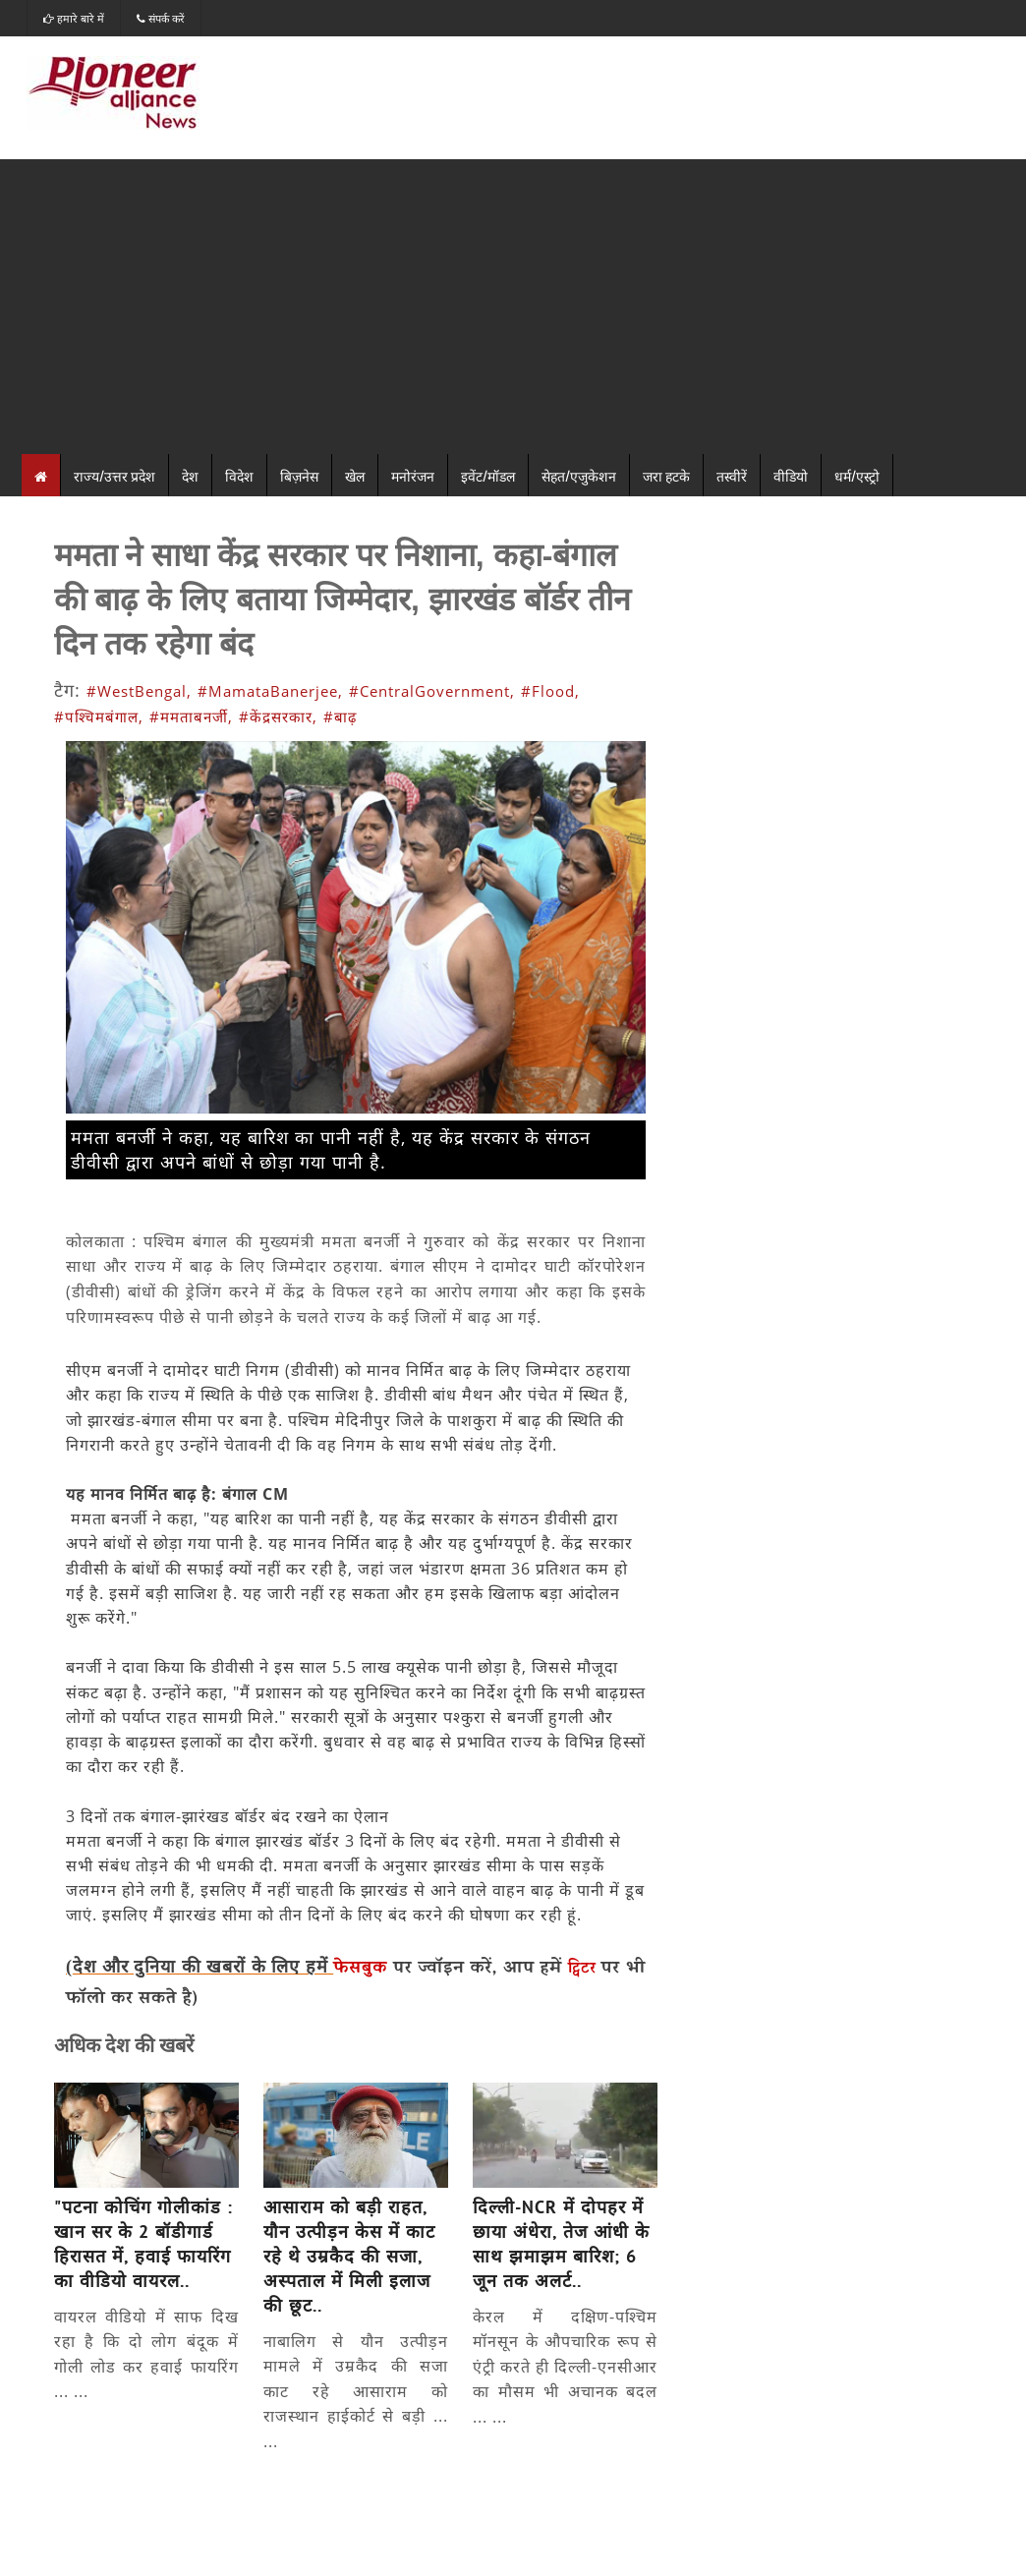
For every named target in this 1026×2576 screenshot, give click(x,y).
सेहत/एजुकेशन (579, 475)
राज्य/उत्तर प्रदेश (114, 475)
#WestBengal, (139, 691)
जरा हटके (666, 475)
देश (190, 475)
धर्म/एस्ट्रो (857, 475)
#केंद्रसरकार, (278, 716)
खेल (355, 475)
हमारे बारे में (73, 18)
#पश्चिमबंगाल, (98, 716)
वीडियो (790, 475)
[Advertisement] (513, 306)
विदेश (239, 475)
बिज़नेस (299, 475)
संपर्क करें (161, 18)
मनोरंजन (412, 475)
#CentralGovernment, (432, 691)
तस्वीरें (731, 475)
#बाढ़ (340, 716)
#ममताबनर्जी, (191, 716)
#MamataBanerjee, (270, 691)
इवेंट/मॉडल (488, 475)
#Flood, (550, 691)
